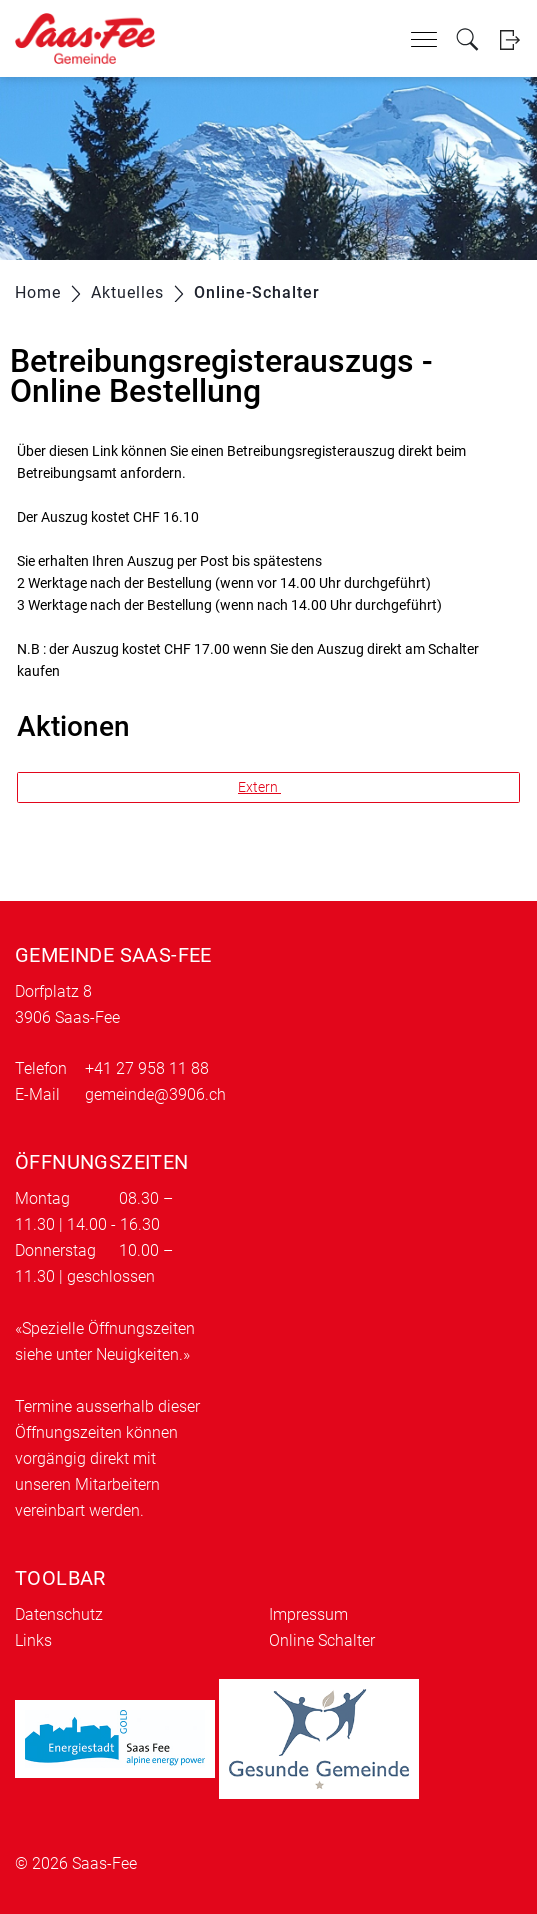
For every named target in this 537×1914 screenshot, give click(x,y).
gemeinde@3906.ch (155, 1094)
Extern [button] (259, 787)
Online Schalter (322, 1640)
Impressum (308, 1614)
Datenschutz (59, 1614)
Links (33, 1640)
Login (509, 39)
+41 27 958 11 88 (147, 1068)
